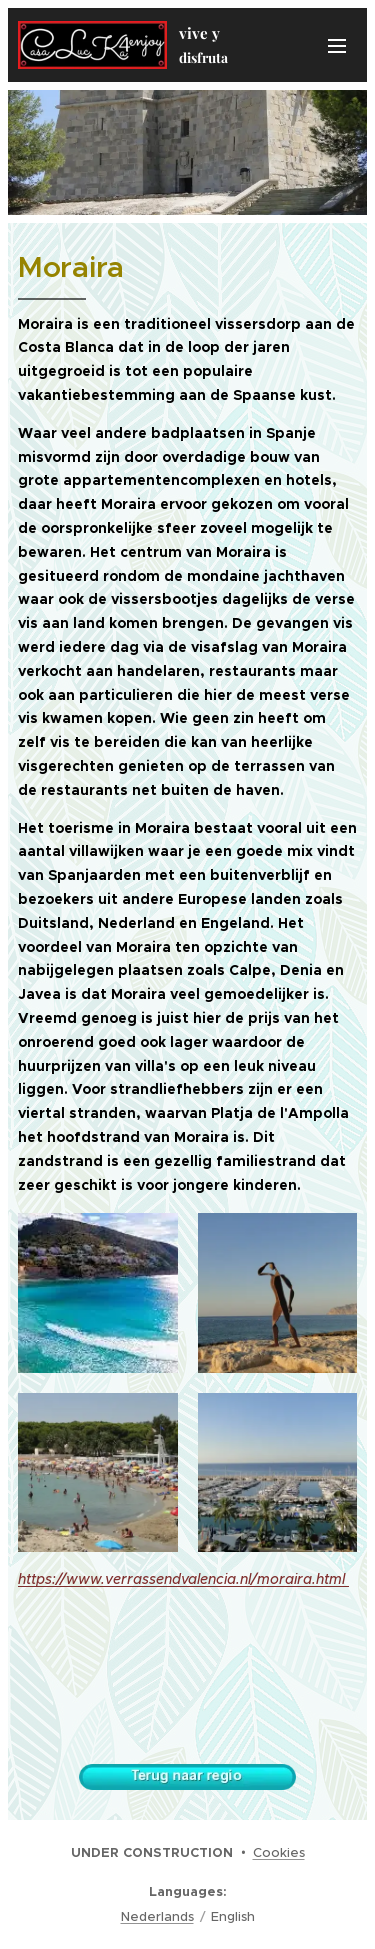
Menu (337, 46)
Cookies (279, 1852)
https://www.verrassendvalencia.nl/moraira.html (183, 1579)
